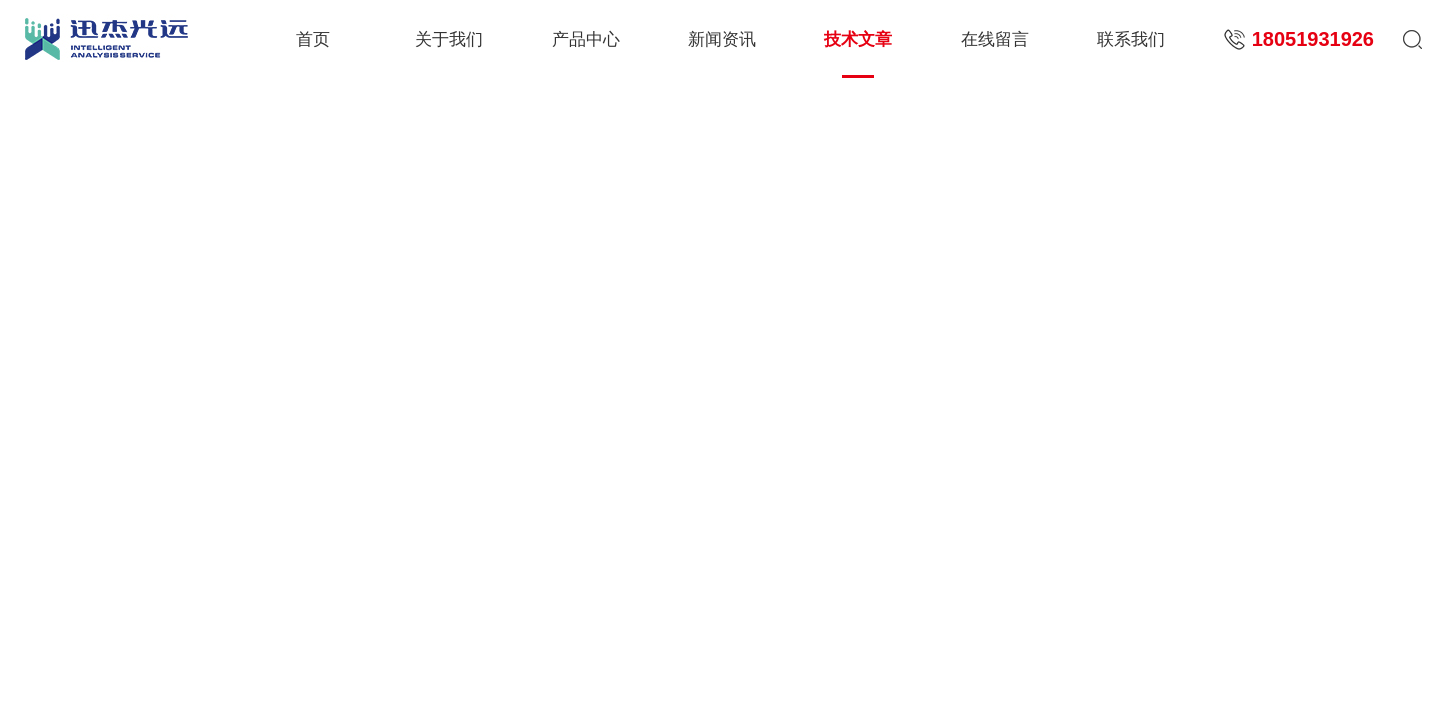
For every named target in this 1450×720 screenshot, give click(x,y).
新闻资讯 (722, 39)
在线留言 (995, 39)
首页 (313, 39)
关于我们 (449, 39)
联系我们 (1131, 39)
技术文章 (858, 39)
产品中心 (586, 39)
